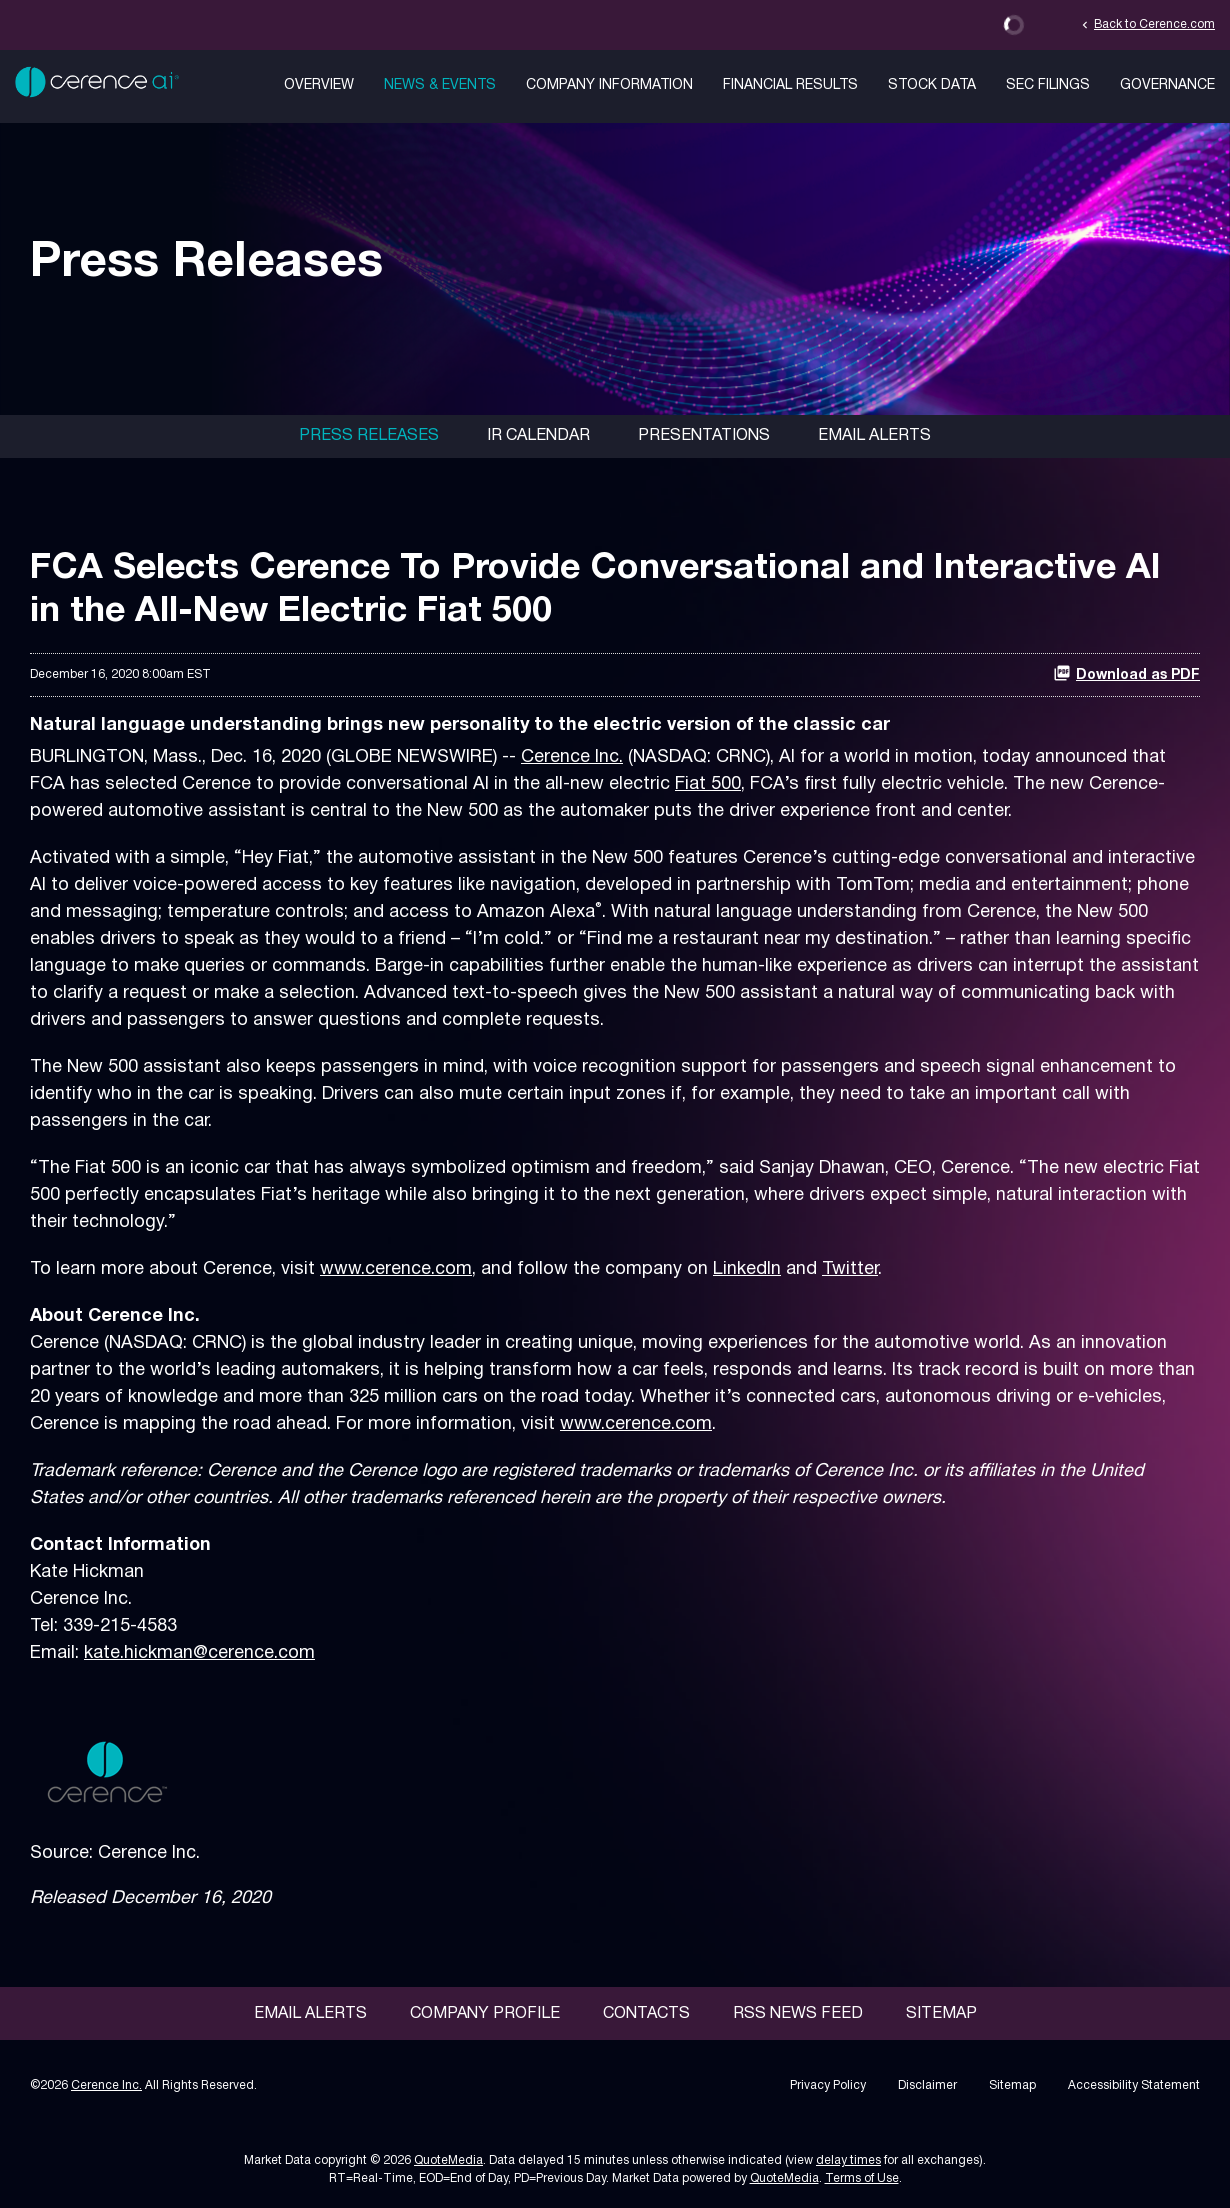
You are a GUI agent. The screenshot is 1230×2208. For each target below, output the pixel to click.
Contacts (646, 2014)
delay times (848, 2160)
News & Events (440, 85)
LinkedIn (747, 1269)
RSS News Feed (798, 2014)
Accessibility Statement (1134, 2085)
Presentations (704, 436)
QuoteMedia (448, 2160)
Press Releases (369, 436)
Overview (319, 85)
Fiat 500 (708, 784)
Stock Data (932, 85)
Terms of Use (862, 2178)
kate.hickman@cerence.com (199, 1653)
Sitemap (941, 2014)
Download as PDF (1126, 673)
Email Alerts (874, 436)
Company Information (609, 85)
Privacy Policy (828, 2085)
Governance (1167, 85)
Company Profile (485, 2014)
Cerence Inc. (572, 757)
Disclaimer (927, 2085)
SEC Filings (1048, 85)
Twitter (850, 1269)
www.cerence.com (396, 1269)
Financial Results (790, 85)
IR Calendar (538, 436)
